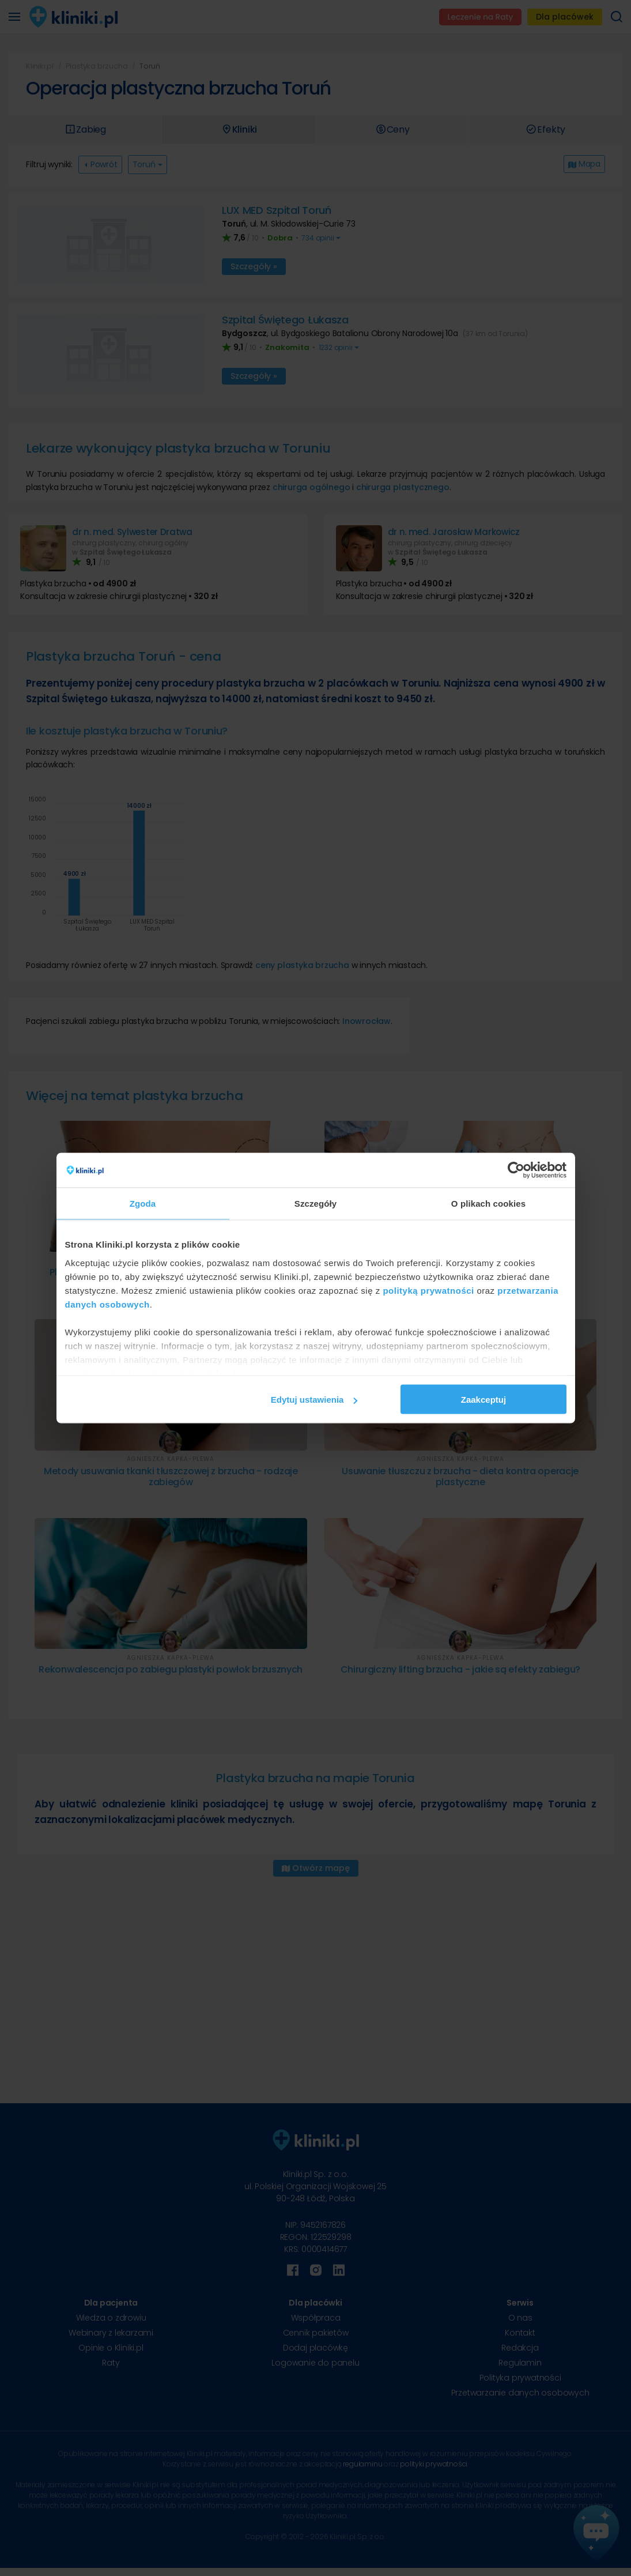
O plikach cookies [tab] (488, 1203)
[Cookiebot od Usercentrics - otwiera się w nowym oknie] (516, 1170)
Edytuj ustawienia (314, 1399)
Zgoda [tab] (143, 1203)
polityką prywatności (428, 1290)
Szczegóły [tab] (315, 1203)
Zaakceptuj (483, 1399)
